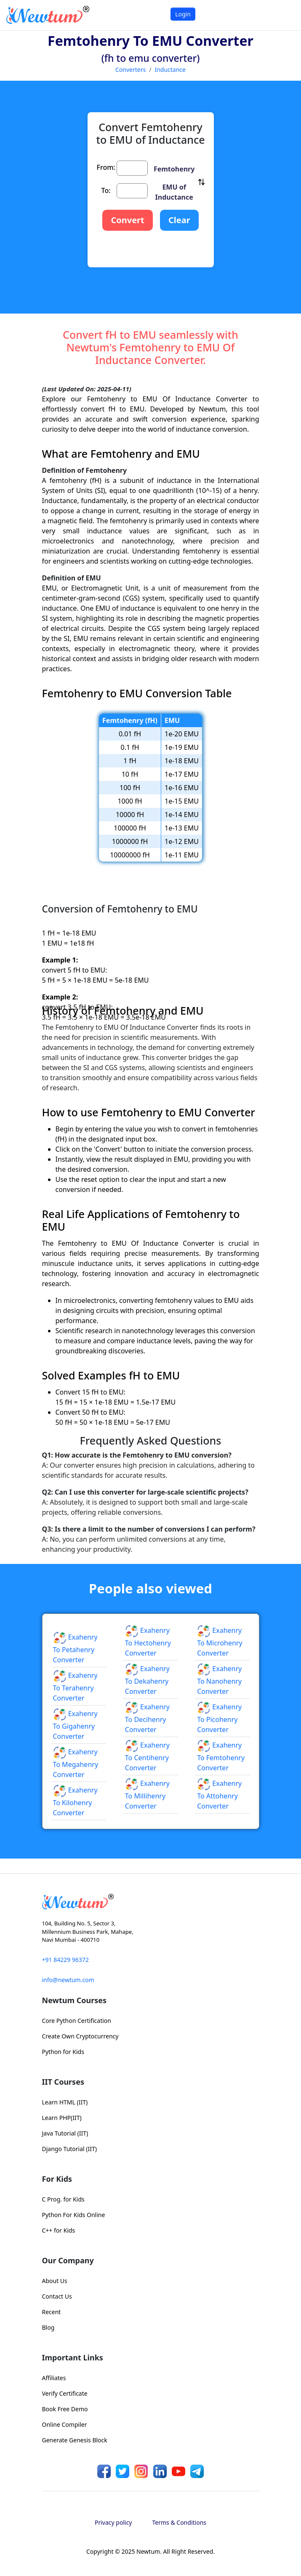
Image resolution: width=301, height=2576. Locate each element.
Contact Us (57, 2296)
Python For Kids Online (73, 2215)
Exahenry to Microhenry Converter (219, 1642)
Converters (130, 70)
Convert (127, 220)
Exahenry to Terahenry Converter (75, 1687)
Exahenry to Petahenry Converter (75, 1648)
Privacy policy (113, 2522)
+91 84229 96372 (65, 1960)
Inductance (170, 70)
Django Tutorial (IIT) (69, 2149)
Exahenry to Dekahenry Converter (147, 1680)
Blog (48, 2327)
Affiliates (54, 2378)
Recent (51, 2312)
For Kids (57, 2179)
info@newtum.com (68, 1980)
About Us (54, 2281)
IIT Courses (63, 2082)
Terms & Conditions (179, 2522)
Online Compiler (64, 2424)
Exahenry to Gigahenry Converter (75, 1725)
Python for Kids (63, 2052)
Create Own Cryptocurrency (80, 2036)
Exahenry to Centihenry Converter (147, 1756)
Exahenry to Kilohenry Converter (75, 1801)
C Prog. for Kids (63, 2199)
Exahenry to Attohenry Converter (219, 1795)
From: (106, 167)
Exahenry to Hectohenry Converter (148, 1642)
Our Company (68, 2260)
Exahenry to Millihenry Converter (147, 1795)
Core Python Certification (76, 2021)
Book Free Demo (65, 2409)
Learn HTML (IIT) (65, 2102)
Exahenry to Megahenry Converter (76, 1763)
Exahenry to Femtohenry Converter (221, 1756)
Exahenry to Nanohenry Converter (219, 1680)
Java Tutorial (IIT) (65, 2133)
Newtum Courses (74, 2000)
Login (183, 14)
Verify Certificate (65, 2393)
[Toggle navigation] (284, 15)
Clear (179, 220)
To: (106, 190)
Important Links (72, 2357)
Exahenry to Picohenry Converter (219, 1718)
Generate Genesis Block (74, 2440)
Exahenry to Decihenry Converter (147, 1718)
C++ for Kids (58, 2230)
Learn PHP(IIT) (62, 2118)
